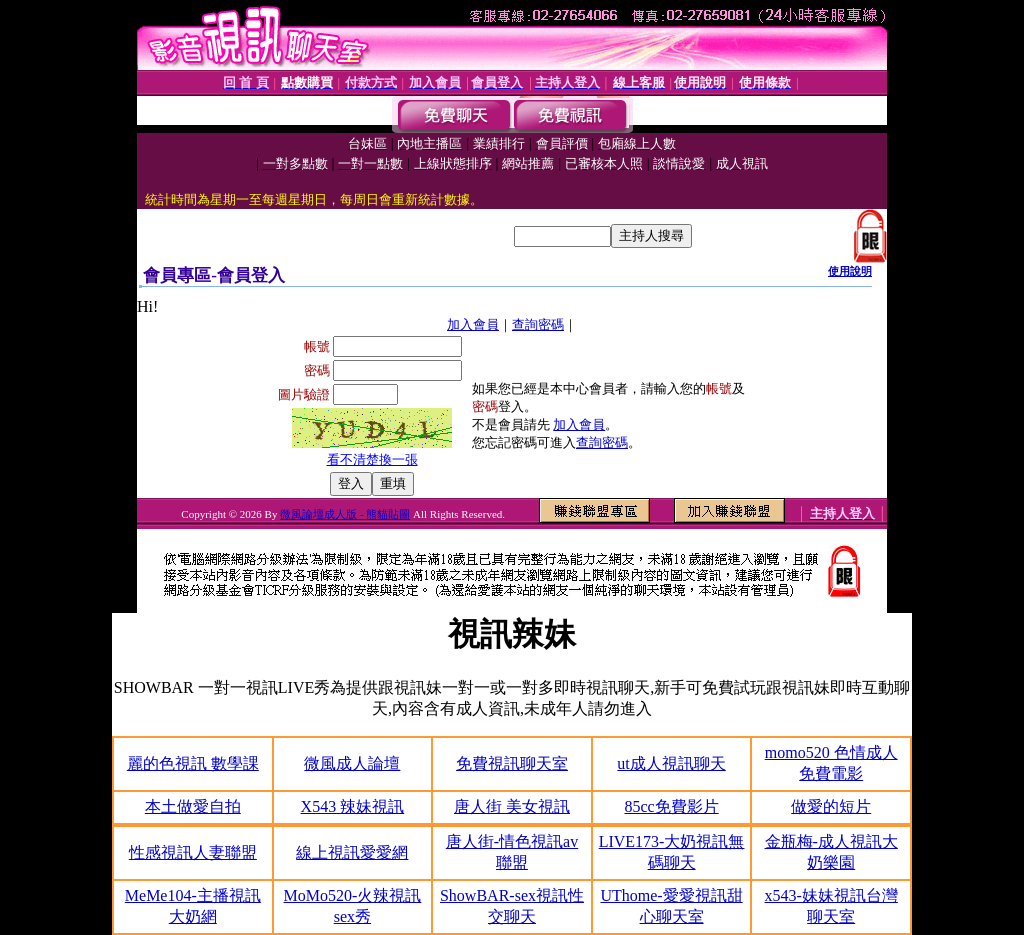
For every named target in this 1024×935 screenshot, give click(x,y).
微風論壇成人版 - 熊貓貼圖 (345, 514)
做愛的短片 (831, 806)
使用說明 (850, 271)
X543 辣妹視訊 (353, 806)
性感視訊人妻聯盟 (193, 852)
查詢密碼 (538, 324)
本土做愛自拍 (193, 806)
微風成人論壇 (352, 763)
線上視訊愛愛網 (352, 852)
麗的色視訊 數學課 (193, 763)
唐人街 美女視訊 (512, 806)
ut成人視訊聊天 (671, 763)
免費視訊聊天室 (512, 763)
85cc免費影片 (671, 806)
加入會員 (473, 324)
